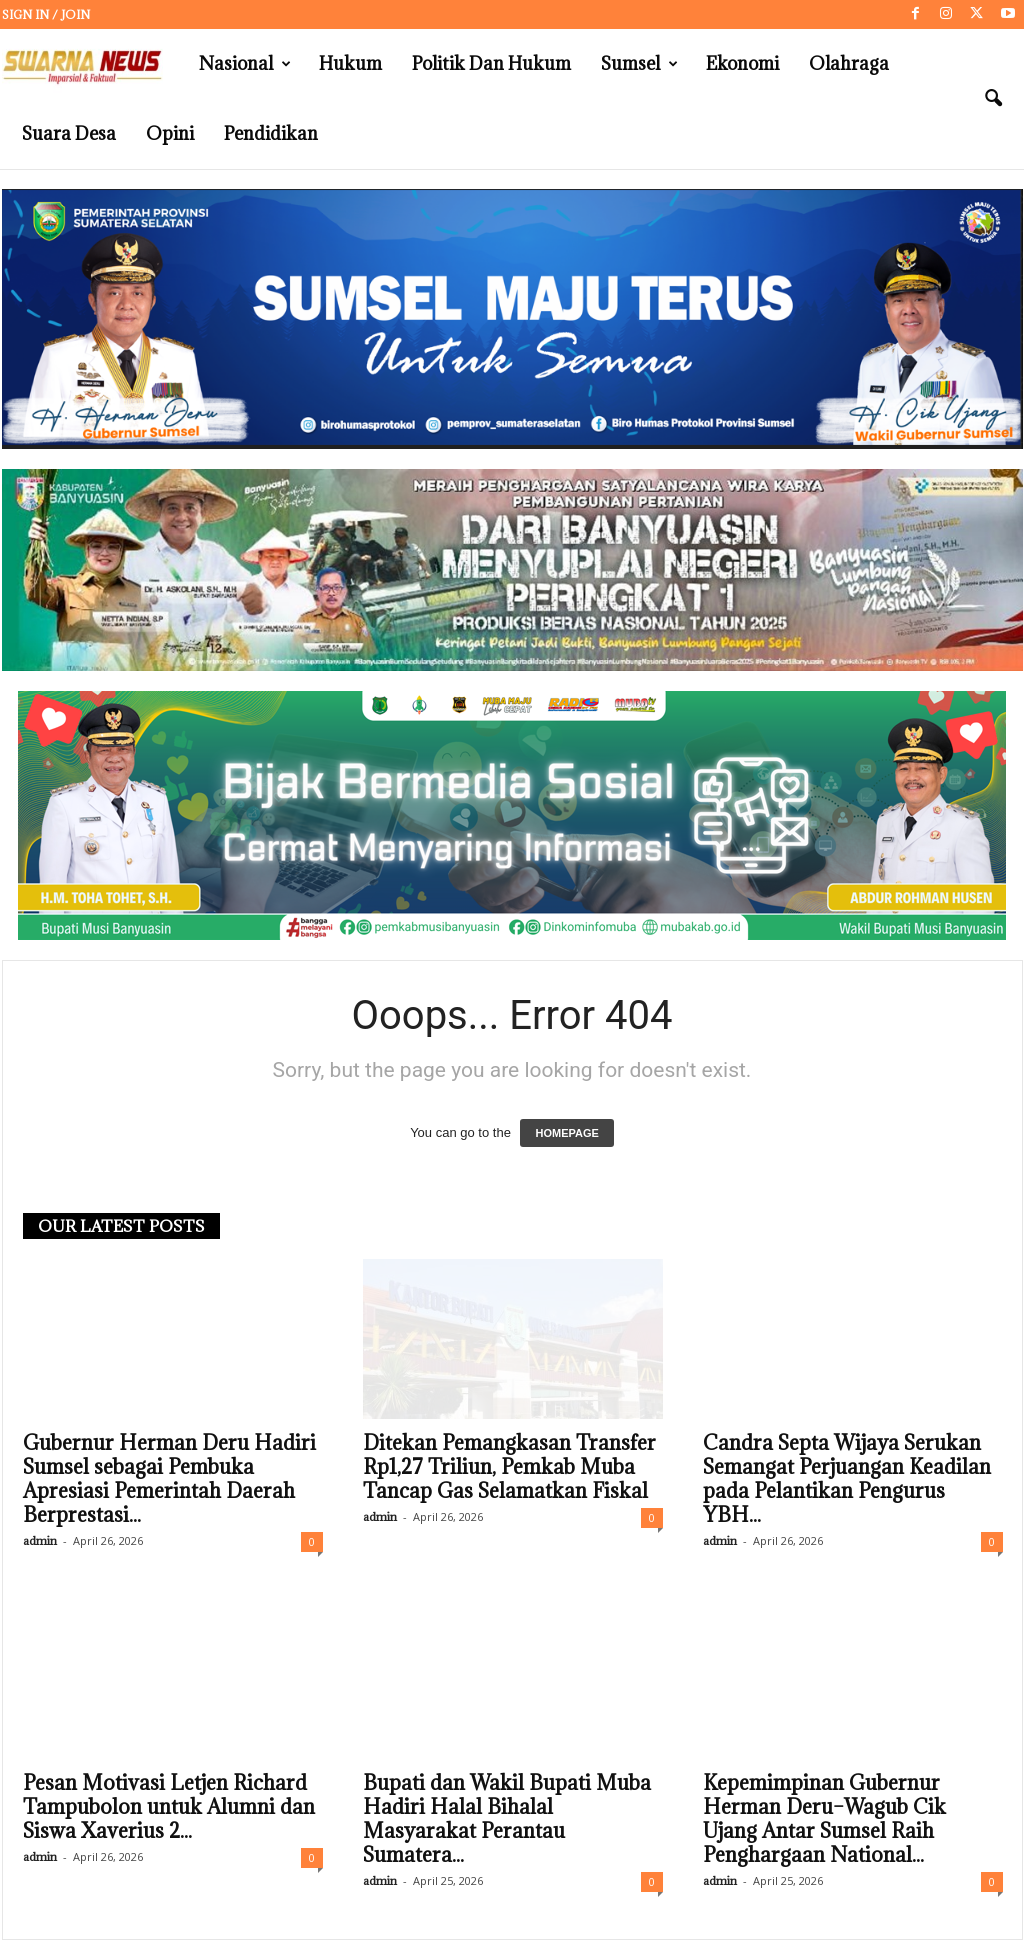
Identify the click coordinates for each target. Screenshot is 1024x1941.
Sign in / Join (46, 14)
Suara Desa (69, 133)
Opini (170, 133)
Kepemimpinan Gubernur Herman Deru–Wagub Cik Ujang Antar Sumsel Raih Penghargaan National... (824, 1820)
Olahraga (849, 63)
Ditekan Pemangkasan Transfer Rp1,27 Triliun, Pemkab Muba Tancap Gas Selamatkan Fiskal (509, 1468)
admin (40, 1541)
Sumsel (639, 64)
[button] (993, 99)
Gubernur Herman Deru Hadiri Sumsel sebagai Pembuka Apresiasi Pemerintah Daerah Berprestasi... (169, 1480)
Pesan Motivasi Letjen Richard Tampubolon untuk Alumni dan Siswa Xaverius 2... (169, 1808)
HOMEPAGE (566, 1134)
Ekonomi (742, 63)
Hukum (350, 63)
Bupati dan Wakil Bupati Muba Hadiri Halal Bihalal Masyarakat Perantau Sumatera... (507, 1820)
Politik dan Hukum (491, 63)
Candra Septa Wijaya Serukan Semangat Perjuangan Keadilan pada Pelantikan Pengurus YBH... (847, 1480)
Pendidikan (271, 133)
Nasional (245, 64)
